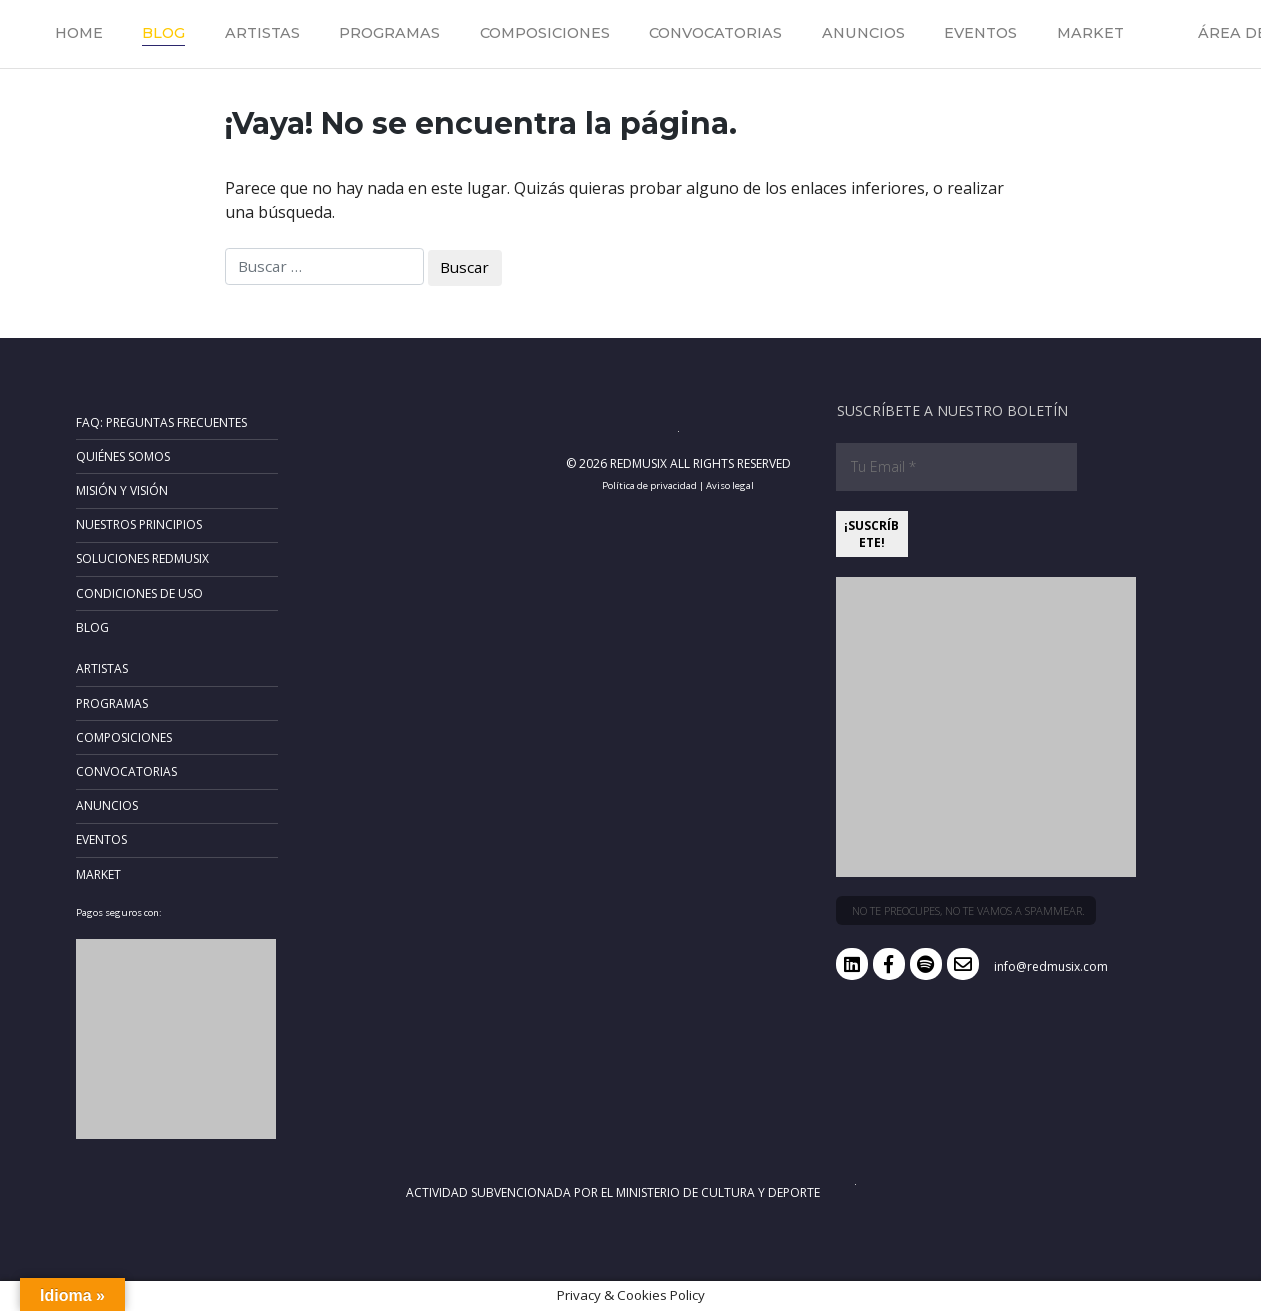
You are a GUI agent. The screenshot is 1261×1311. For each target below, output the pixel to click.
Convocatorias (715, 33)
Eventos (980, 33)
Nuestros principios (139, 524)
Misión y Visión (122, 490)
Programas (389, 33)
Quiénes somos (123, 456)
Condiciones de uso (139, 593)
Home (79, 33)
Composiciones (545, 33)
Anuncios (863, 33)
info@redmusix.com (1051, 966)
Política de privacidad (649, 485)
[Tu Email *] (957, 467)
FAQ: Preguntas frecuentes (161, 422)
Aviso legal (730, 485)
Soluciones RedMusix (142, 558)
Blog (163, 33)
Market (1090, 33)
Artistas (262, 33)
